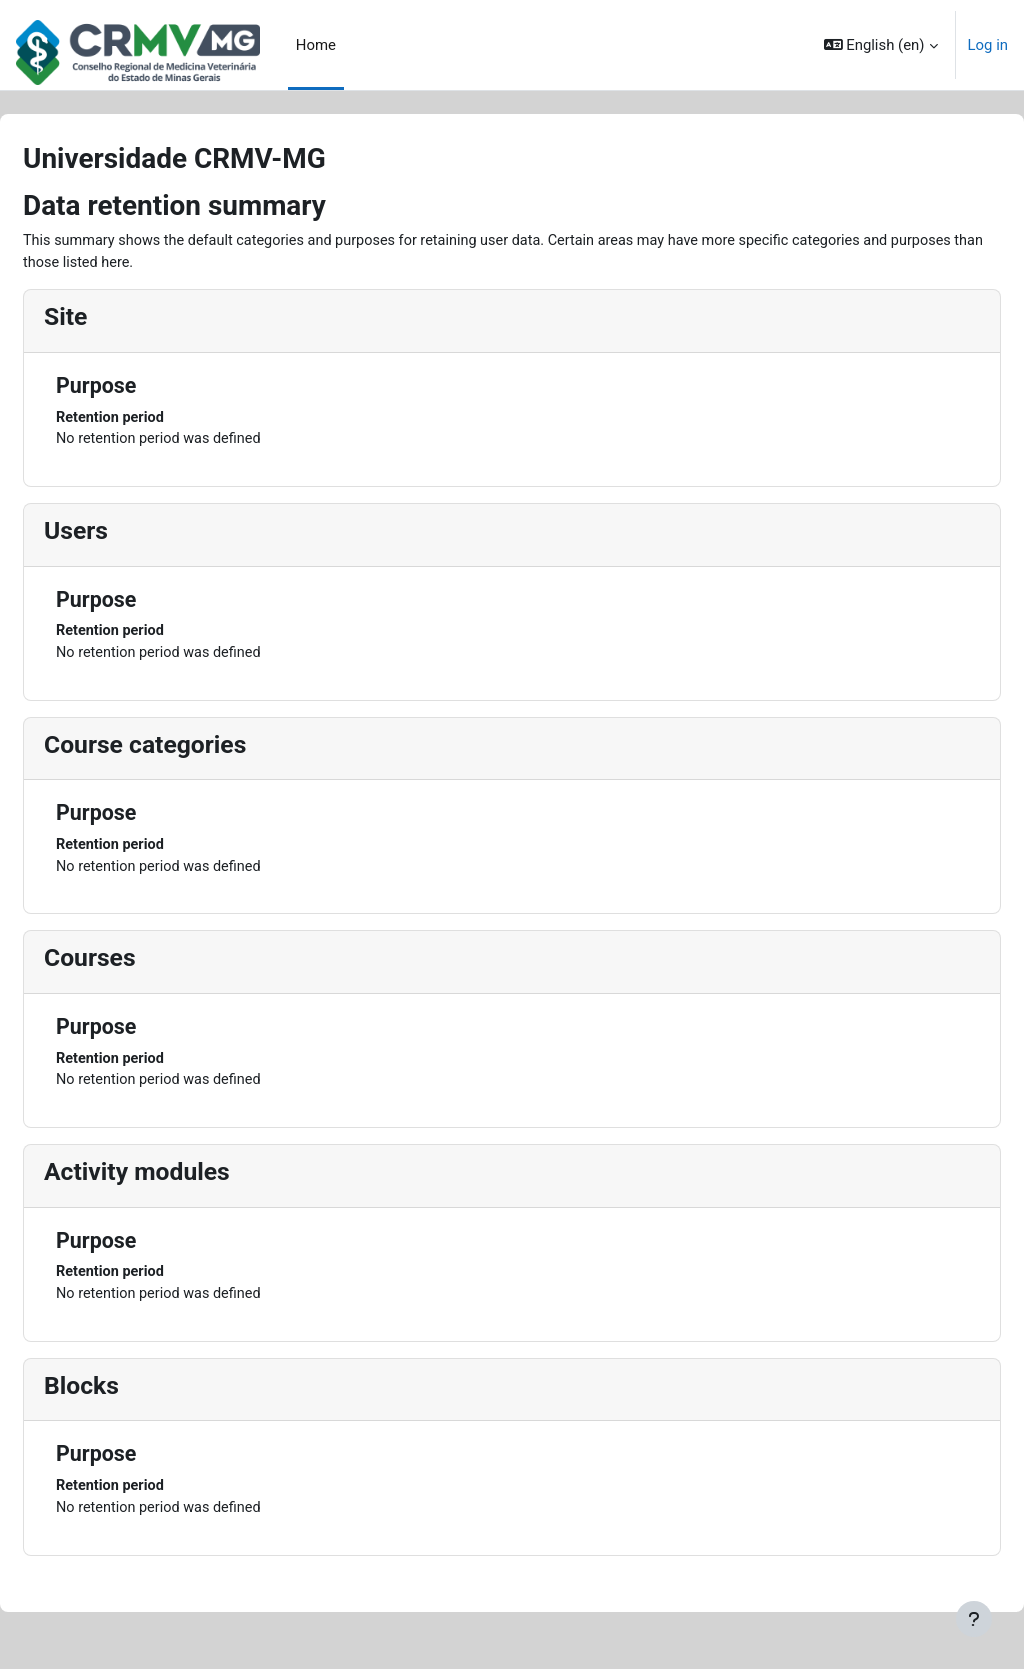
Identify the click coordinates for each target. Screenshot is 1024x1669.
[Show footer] (974, 1619)
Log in (988, 45)
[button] (881, 45)
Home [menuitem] (316, 45)
